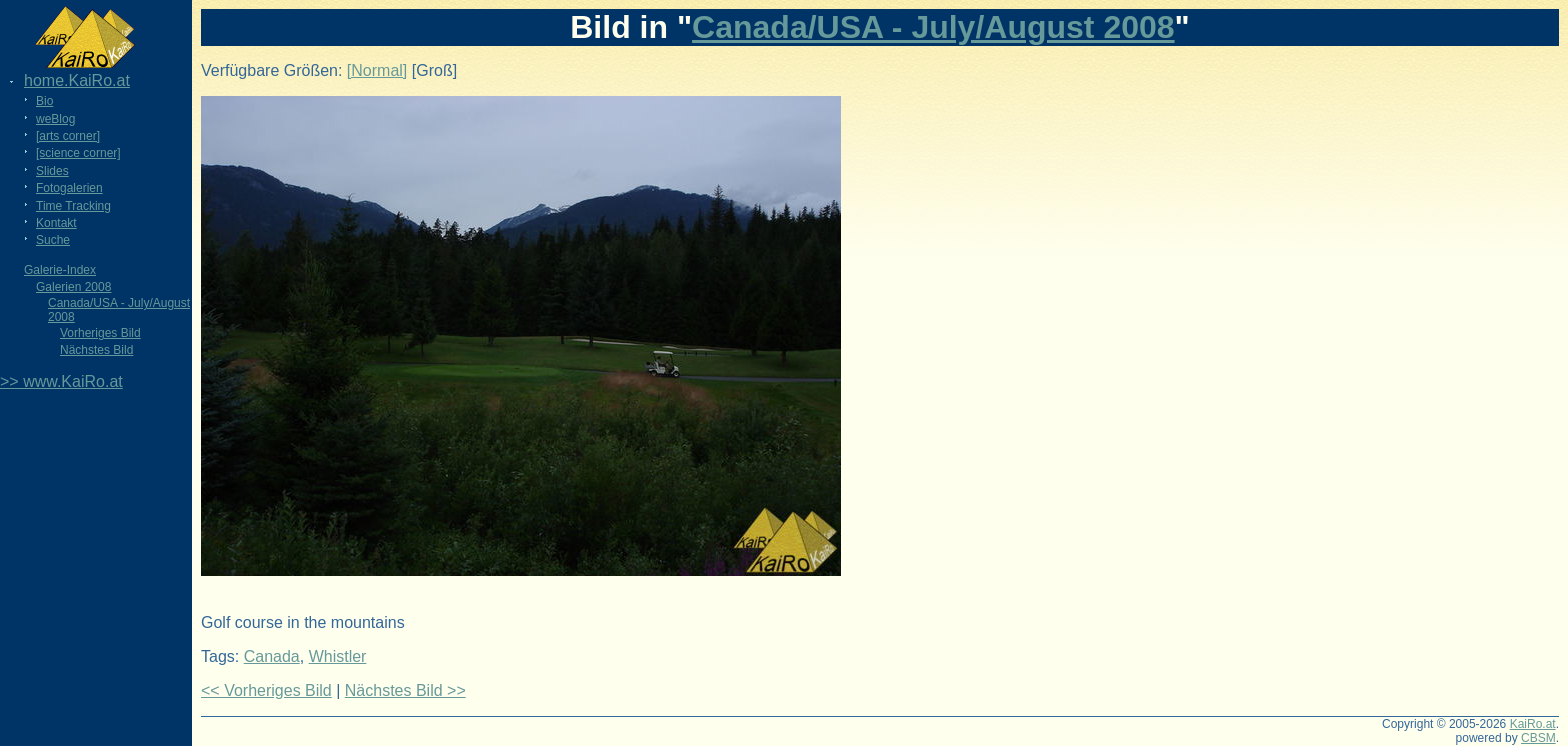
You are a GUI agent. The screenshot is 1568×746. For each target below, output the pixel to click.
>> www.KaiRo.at (61, 381)
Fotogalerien (69, 188)
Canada (272, 656)
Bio (44, 101)
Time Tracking (73, 206)
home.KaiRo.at (77, 80)
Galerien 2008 (73, 287)
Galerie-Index (60, 270)
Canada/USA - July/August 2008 (933, 27)
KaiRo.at (1533, 724)
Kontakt (56, 223)
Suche (53, 240)
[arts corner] (68, 136)
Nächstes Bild (96, 350)
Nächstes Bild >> (405, 690)
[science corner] (78, 153)
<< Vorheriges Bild (266, 690)
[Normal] (377, 70)
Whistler (338, 656)
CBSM (1538, 738)
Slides (52, 171)
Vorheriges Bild (100, 333)
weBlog (55, 119)
